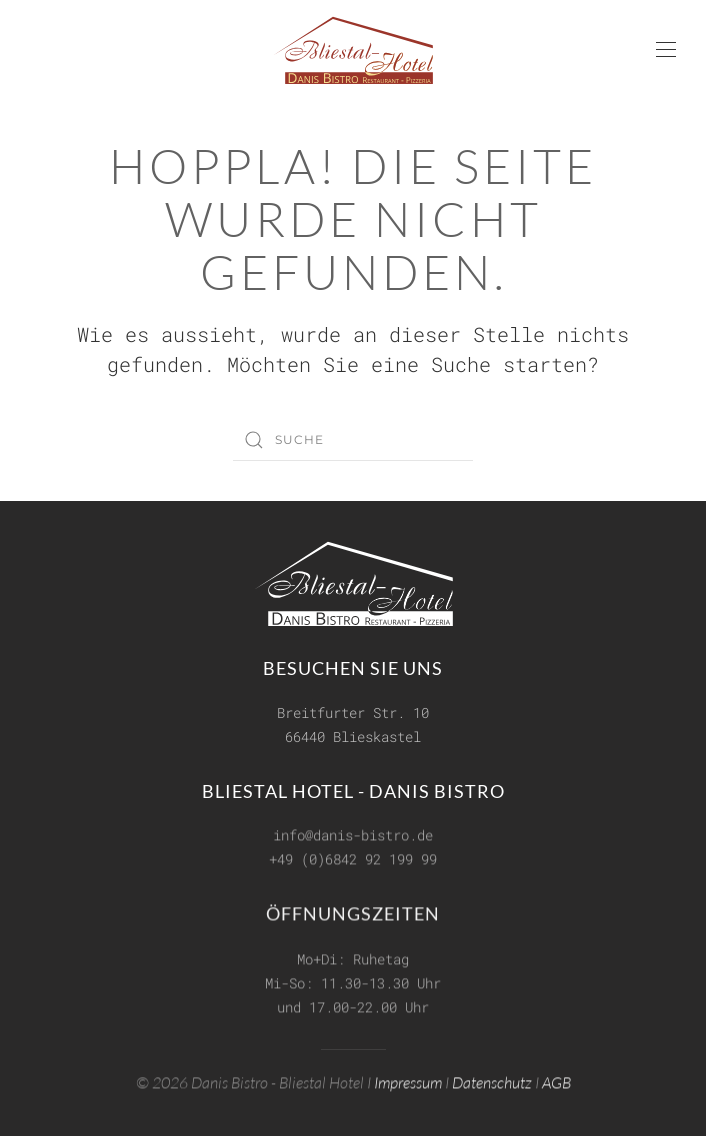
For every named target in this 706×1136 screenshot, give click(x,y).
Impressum (408, 1081)
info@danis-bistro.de (353, 834)
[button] (666, 50)
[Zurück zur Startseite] (353, 50)
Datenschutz (492, 1081)
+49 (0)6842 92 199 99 (353, 858)
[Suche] (353, 440)
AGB (556, 1081)
